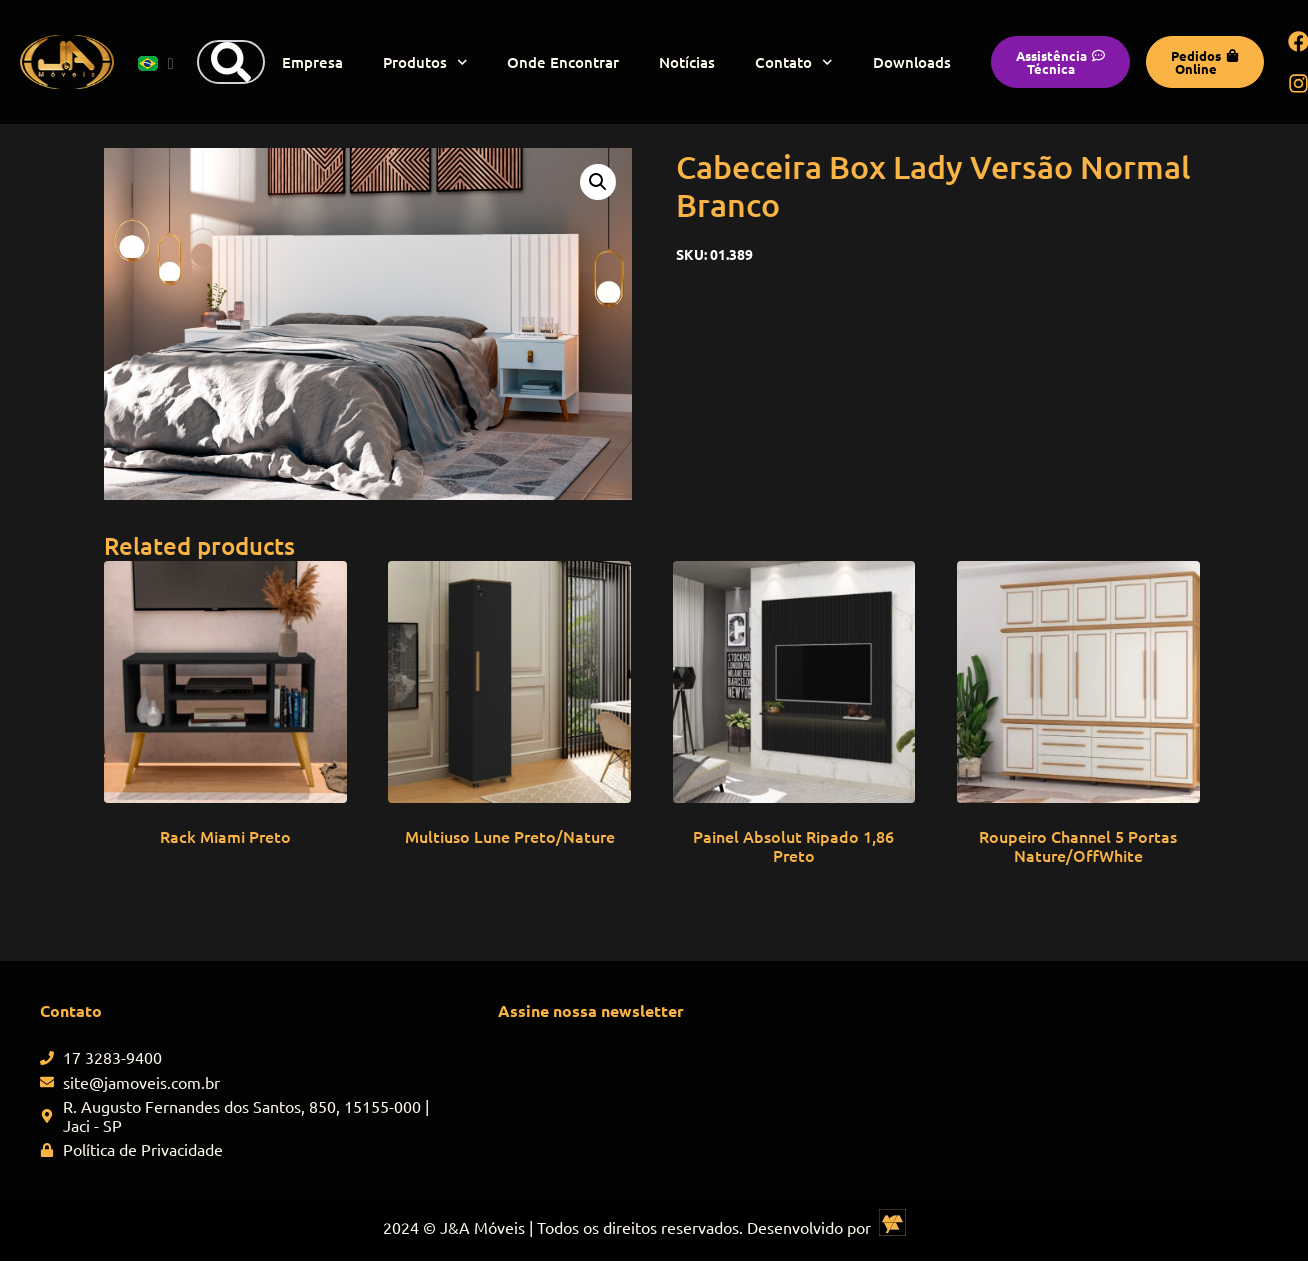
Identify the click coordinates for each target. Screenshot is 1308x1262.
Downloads (912, 62)
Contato (794, 62)
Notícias (687, 62)
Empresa (312, 62)
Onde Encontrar (563, 62)
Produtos (425, 62)
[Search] (231, 62)
